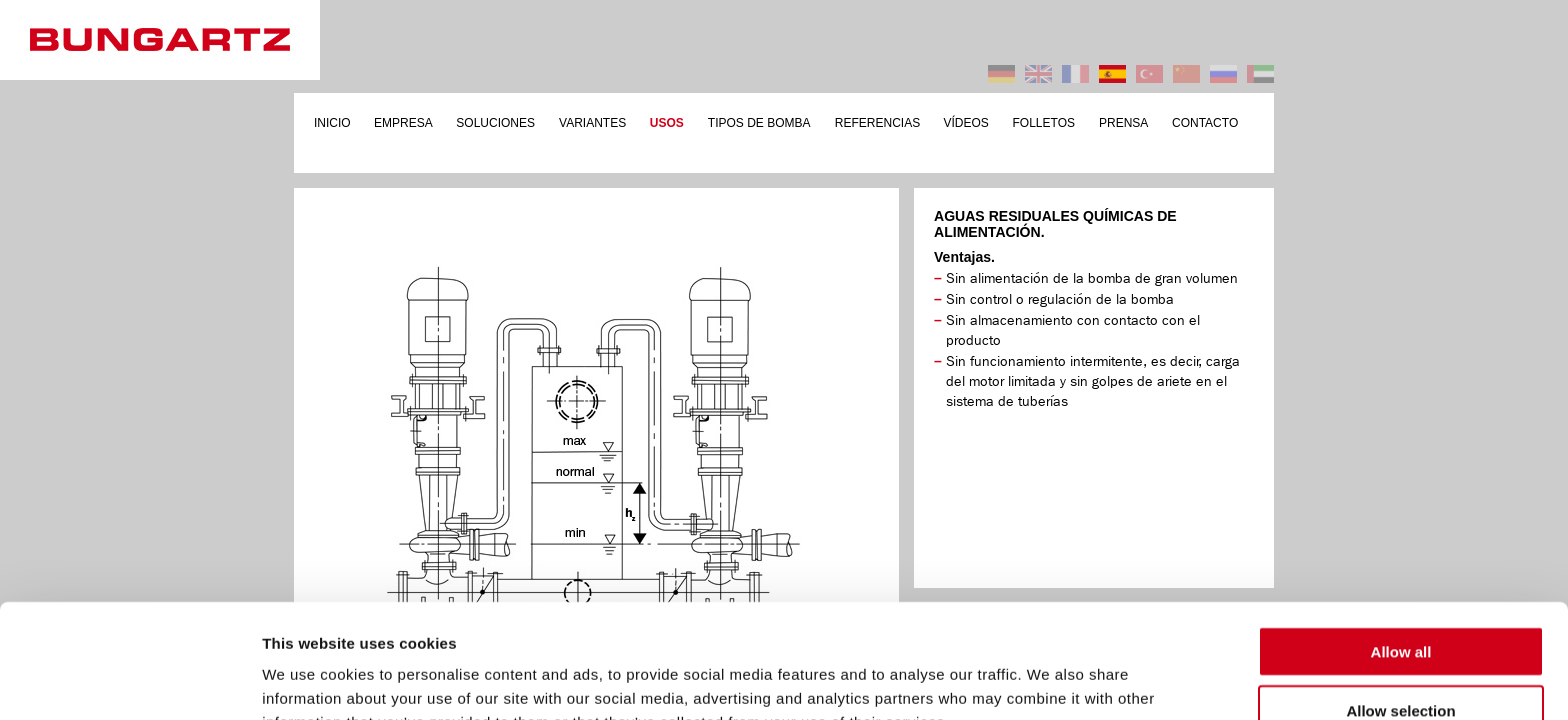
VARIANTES (592, 123)
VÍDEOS (966, 123)
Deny (1401, 661)
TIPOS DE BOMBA (759, 123)
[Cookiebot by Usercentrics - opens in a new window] (129, 681)
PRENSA (1123, 123)
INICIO (332, 123)
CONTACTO (1205, 123)
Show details (1049, 680)
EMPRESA (403, 123)
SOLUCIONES (495, 123)
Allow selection (1400, 603)
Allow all (1401, 544)
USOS (667, 123)
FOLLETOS (1044, 123)
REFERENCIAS (877, 123)
